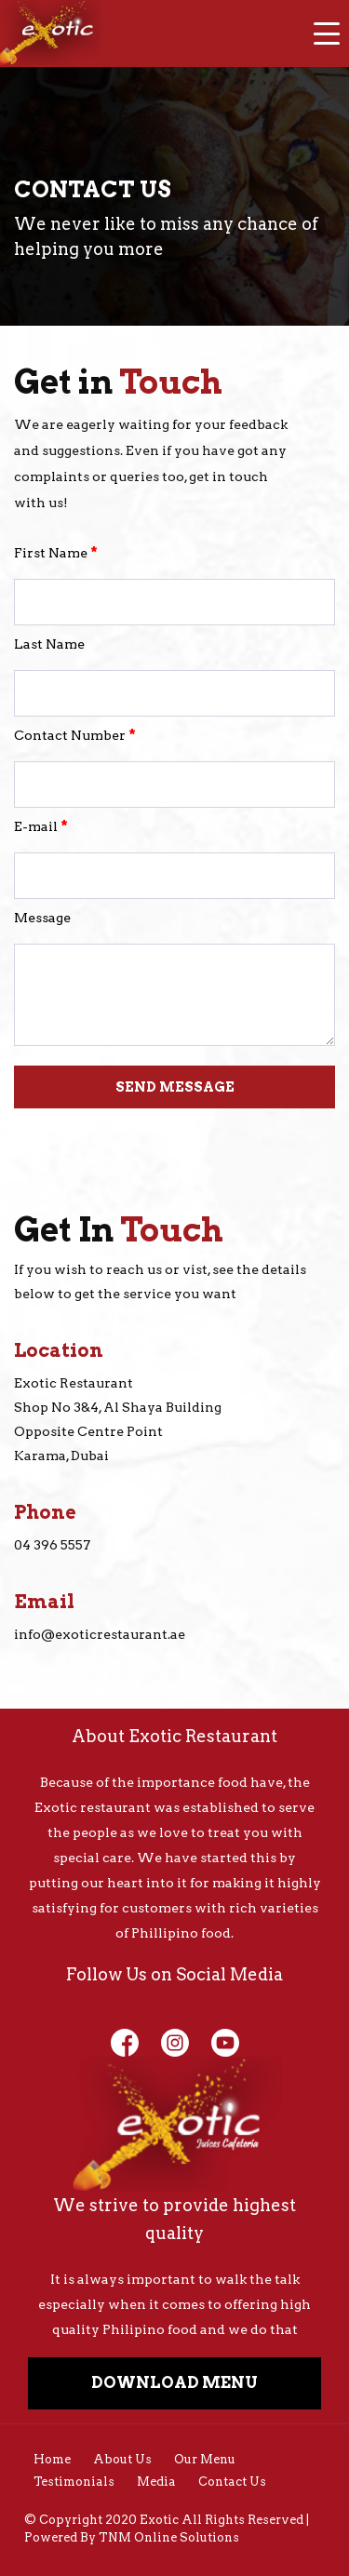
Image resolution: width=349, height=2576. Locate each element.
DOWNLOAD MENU (174, 2382)
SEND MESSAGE (175, 1087)
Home (52, 2459)
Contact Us (232, 2482)
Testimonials (74, 2482)
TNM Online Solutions (169, 2537)
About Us (122, 2459)
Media (156, 2482)
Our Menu (204, 2459)
